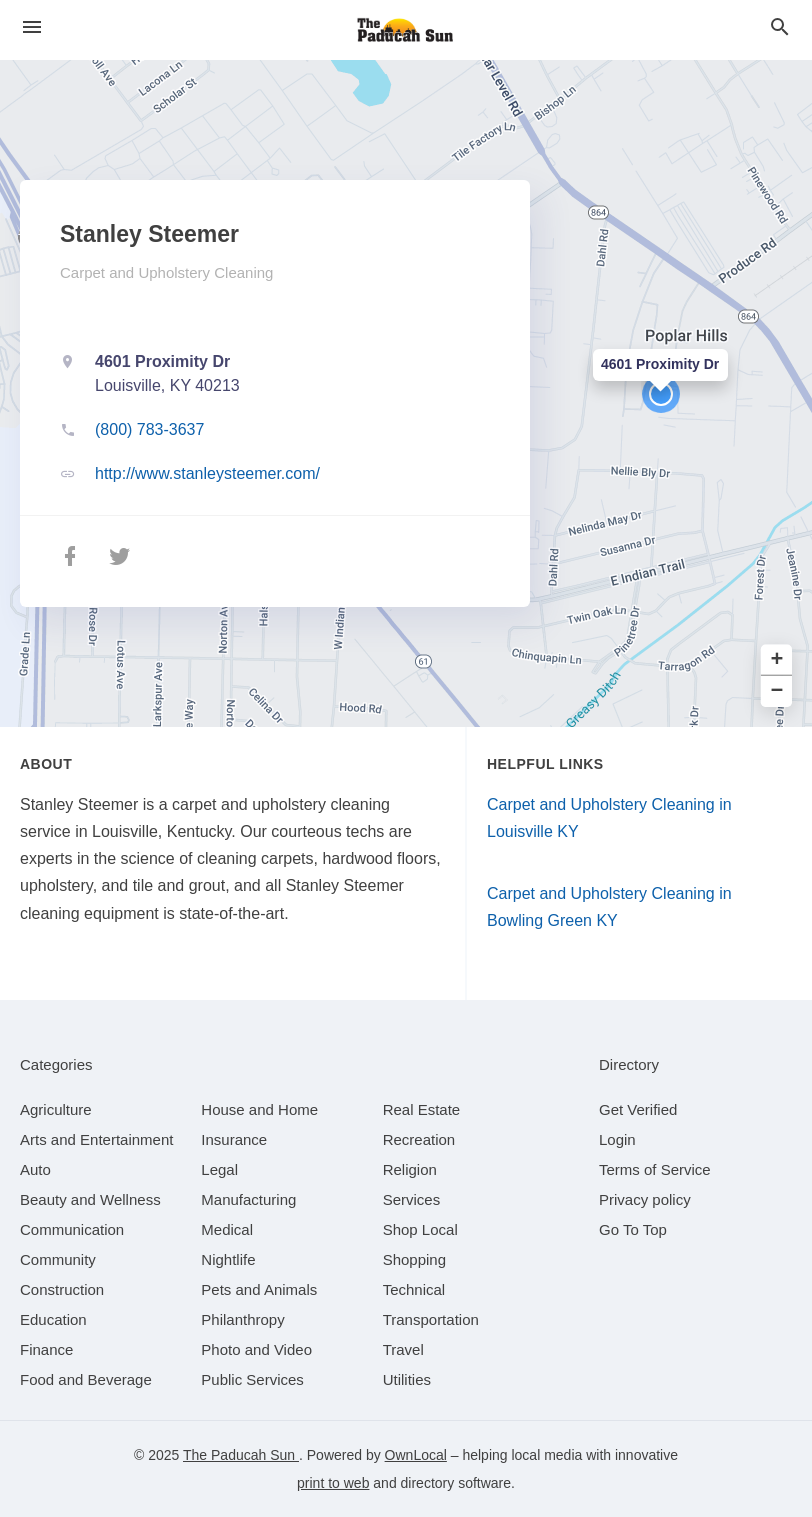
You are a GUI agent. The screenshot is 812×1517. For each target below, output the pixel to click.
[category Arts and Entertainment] (96, 1139)
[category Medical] (227, 1229)
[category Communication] (72, 1229)
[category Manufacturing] (248, 1199)
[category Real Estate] (422, 1109)
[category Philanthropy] (242, 1319)
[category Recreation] (419, 1139)
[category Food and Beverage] (86, 1379)
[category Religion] (410, 1169)
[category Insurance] (234, 1139)
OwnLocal (416, 1455)
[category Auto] (35, 1169)
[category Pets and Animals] (259, 1289)
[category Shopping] (414, 1259)
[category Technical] (414, 1289)
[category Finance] (46, 1349)
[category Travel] (403, 1349)
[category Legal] (219, 1169)
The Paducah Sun (241, 1455)
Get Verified (638, 1109)
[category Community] (58, 1259)
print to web (333, 1483)
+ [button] (777, 660)
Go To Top (633, 1229)
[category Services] (412, 1199)
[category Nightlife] (228, 1259)
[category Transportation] (431, 1319)
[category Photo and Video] (256, 1349)
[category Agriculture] (56, 1109)
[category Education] (53, 1319)
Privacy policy (645, 1199)
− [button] (777, 691)
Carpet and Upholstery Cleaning (166, 272)
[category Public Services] (252, 1379)
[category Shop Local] (420, 1229)
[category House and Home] (259, 1109)
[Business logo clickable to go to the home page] (406, 30)
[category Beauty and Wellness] (90, 1199)
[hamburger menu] (32, 27)
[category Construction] (62, 1289)
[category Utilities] (407, 1379)
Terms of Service (655, 1169)
